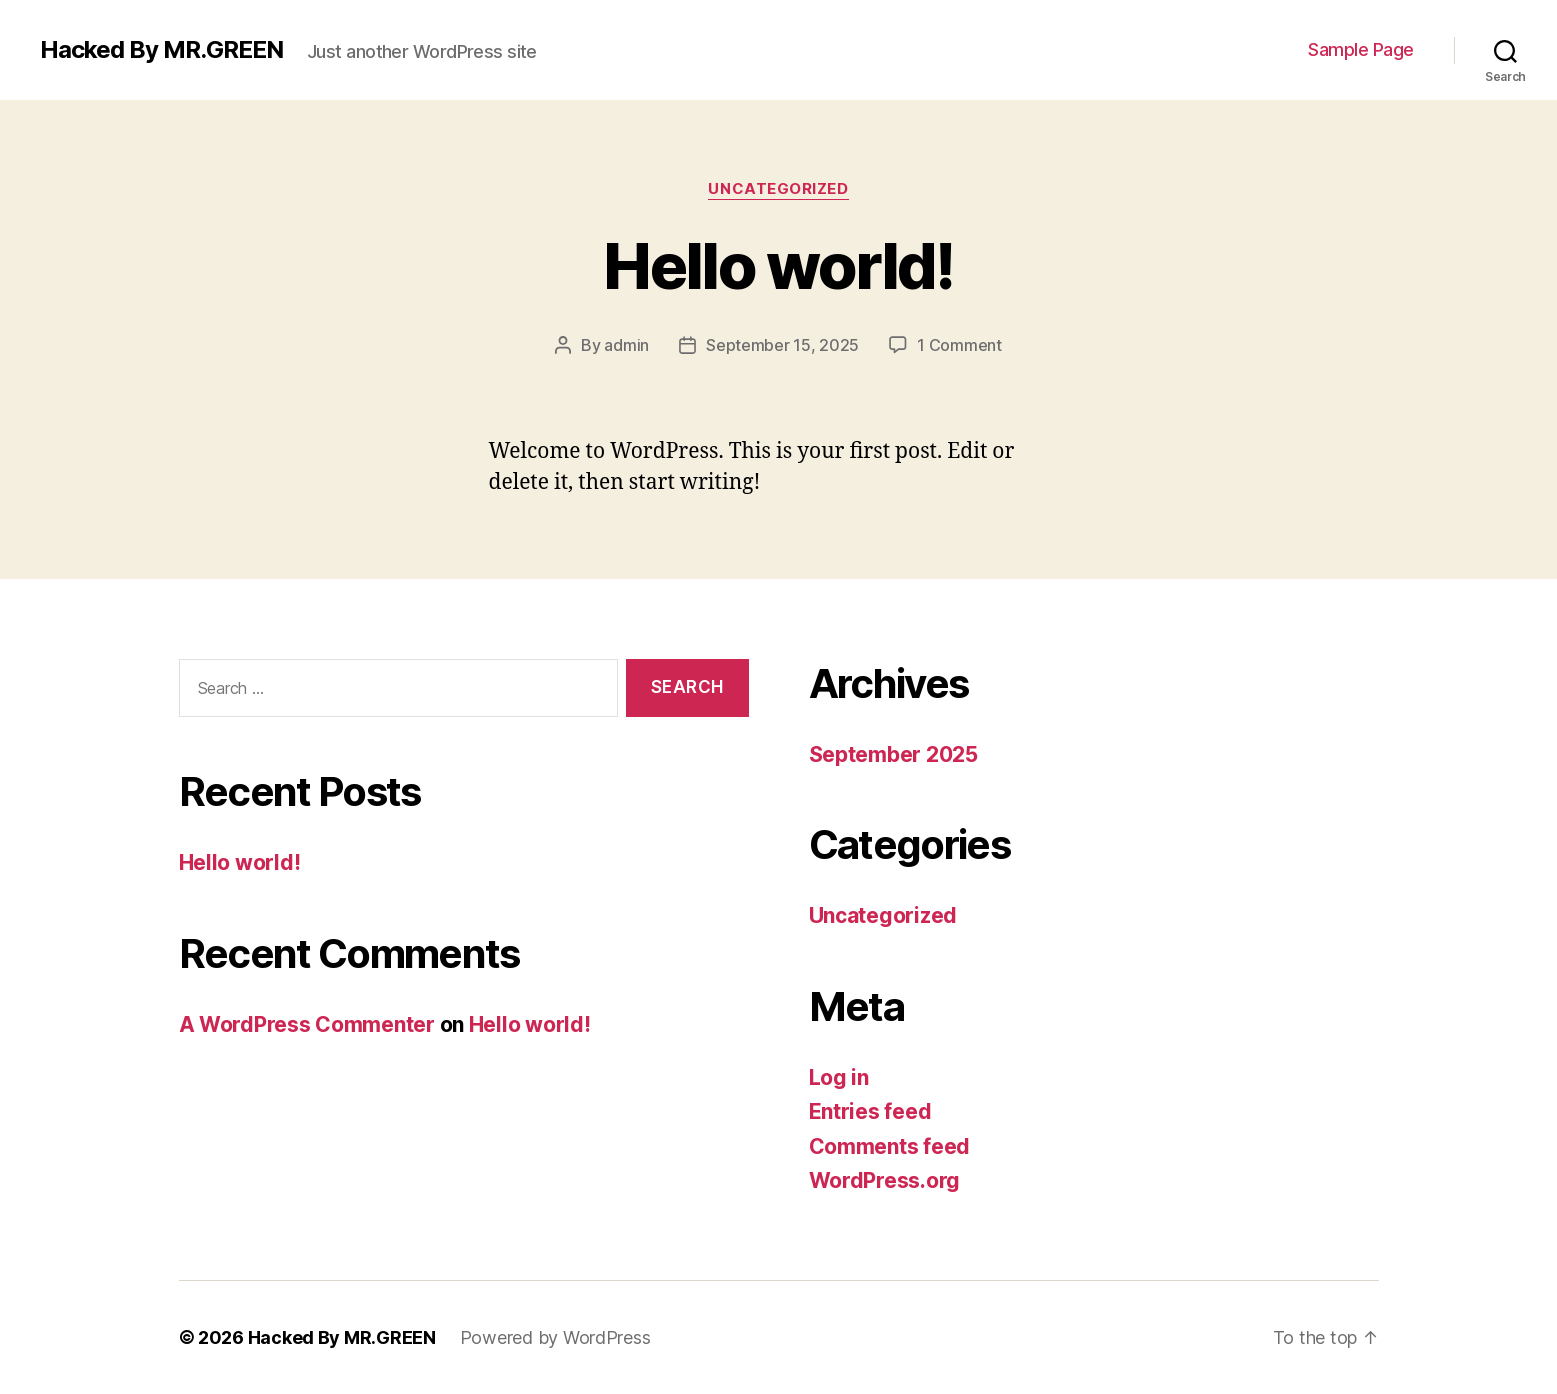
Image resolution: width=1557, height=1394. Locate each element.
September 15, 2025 (782, 345)
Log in (839, 1077)
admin (626, 345)
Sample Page (1361, 49)
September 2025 (893, 754)
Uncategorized (778, 189)
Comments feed (890, 1146)
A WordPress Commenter (307, 1024)
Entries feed (870, 1111)
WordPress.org (885, 1180)
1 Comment (959, 345)
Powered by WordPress (555, 1337)
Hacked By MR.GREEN (161, 50)
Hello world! (778, 265)
